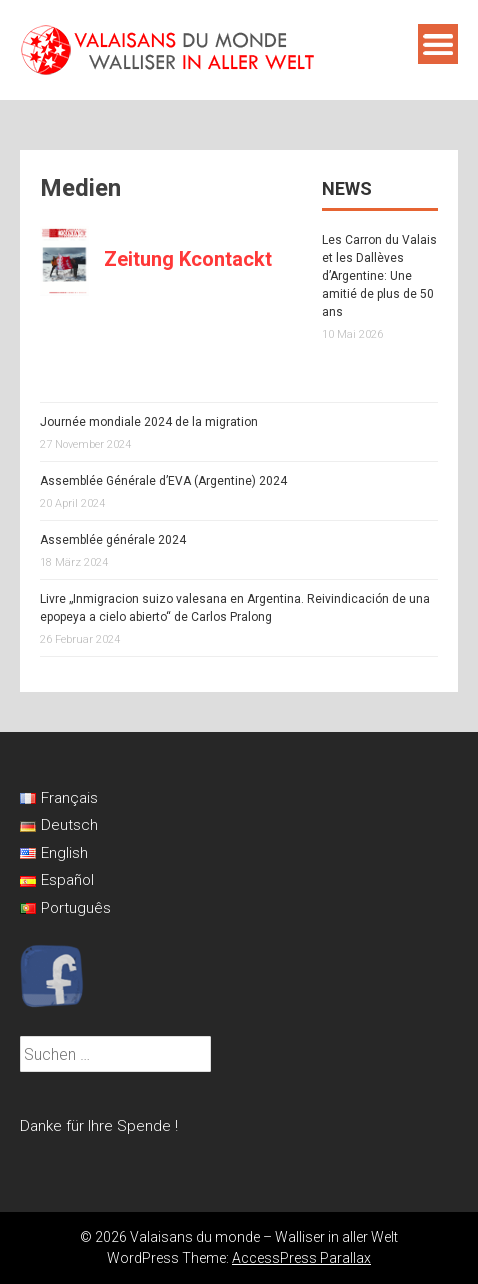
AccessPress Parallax (301, 1258)
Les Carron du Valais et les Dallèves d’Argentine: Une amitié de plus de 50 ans (379, 276)
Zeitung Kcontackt (188, 259)
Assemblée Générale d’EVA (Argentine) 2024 (163, 481)
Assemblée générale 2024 (113, 540)
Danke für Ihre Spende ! (99, 1126)
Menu (438, 44)
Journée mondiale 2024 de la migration (149, 422)
